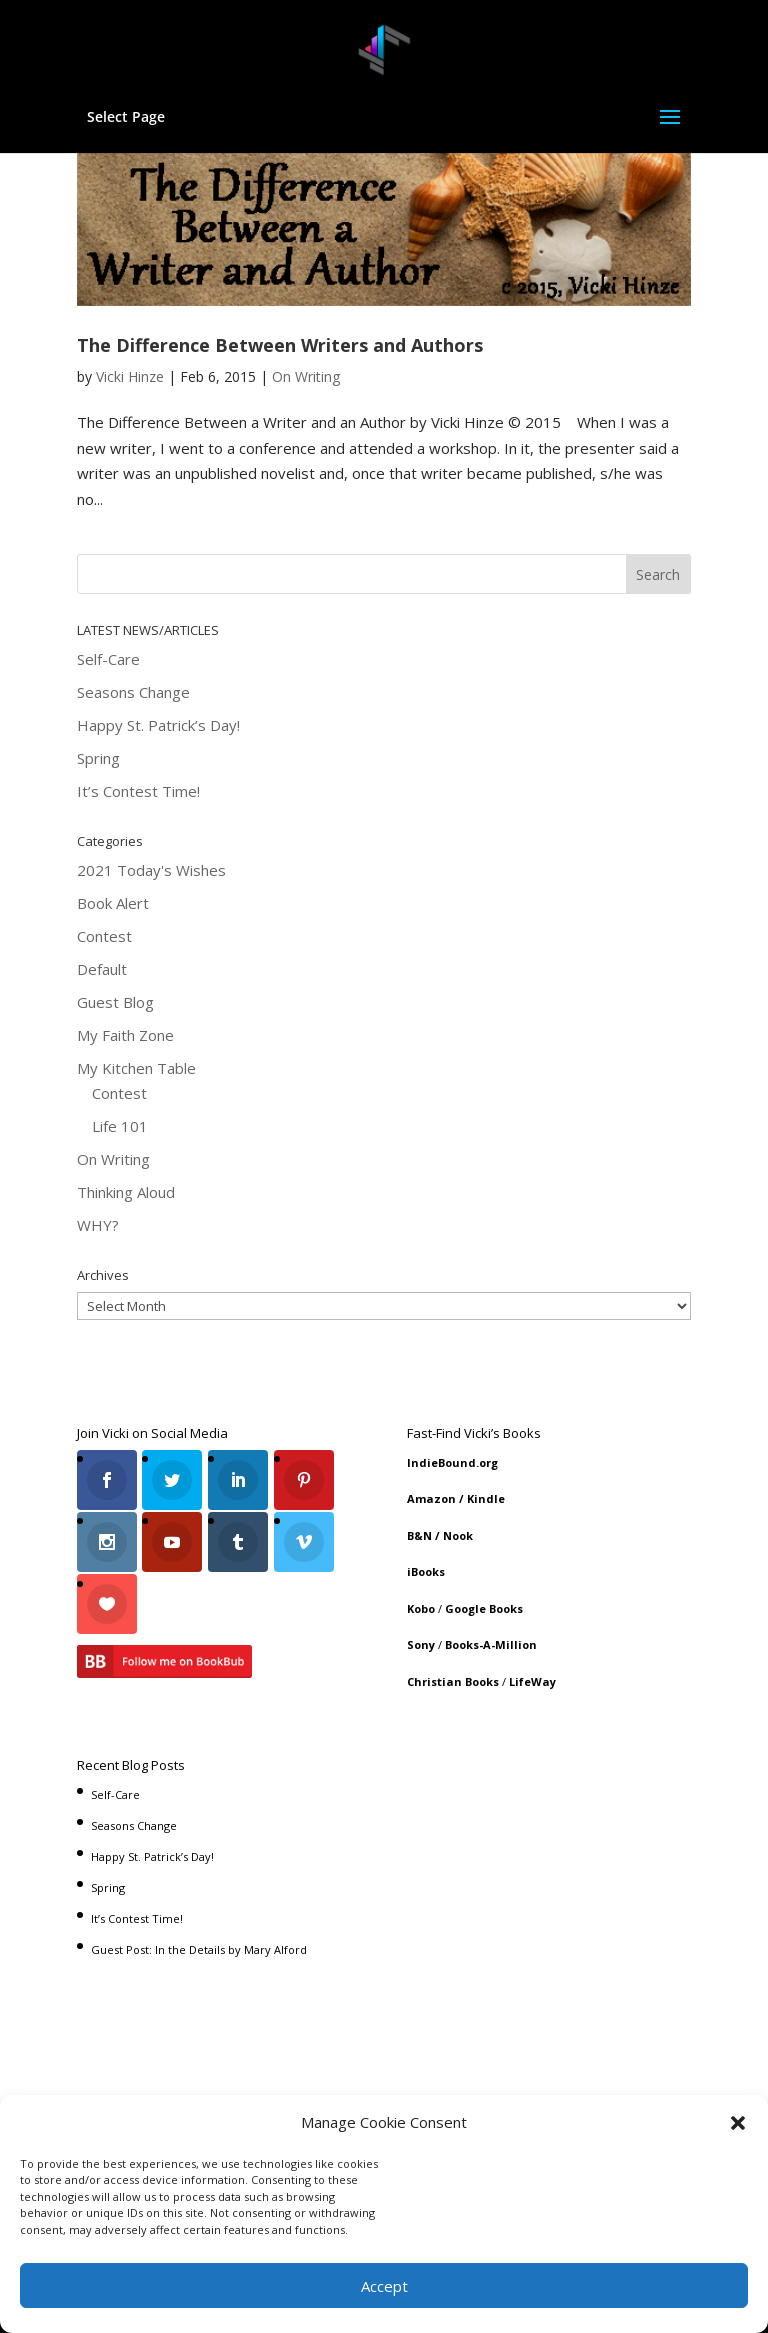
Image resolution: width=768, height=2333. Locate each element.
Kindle (486, 1498)
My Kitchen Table (136, 1068)
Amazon (431, 1498)
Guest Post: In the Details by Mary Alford (199, 1942)
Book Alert (113, 903)
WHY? (98, 1225)
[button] (738, 2123)
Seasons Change (133, 692)
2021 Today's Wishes (151, 870)
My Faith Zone (125, 1035)
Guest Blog (115, 1002)
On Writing (306, 376)
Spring (98, 758)
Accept (384, 2286)
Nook (458, 1535)
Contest (104, 936)
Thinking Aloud (126, 1192)
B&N (419, 1535)
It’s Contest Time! (138, 791)
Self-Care (108, 659)
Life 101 (120, 1126)
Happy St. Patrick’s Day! (158, 725)
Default (102, 969)
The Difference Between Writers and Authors (280, 345)
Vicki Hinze (130, 376)
